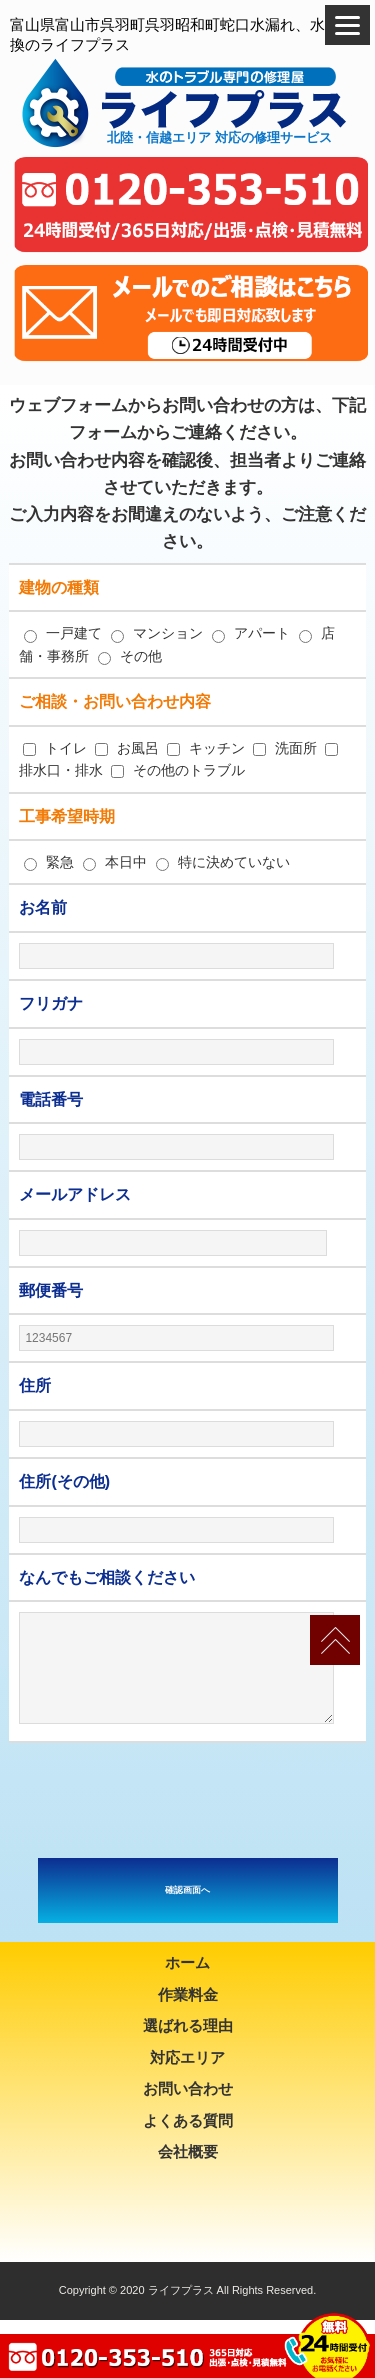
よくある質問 (188, 2120)
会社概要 (188, 2151)
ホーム (187, 1962)
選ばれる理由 (188, 2025)
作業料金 (188, 1994)
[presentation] (188, 1800)
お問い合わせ (188, 2088)
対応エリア (187, 2057)
